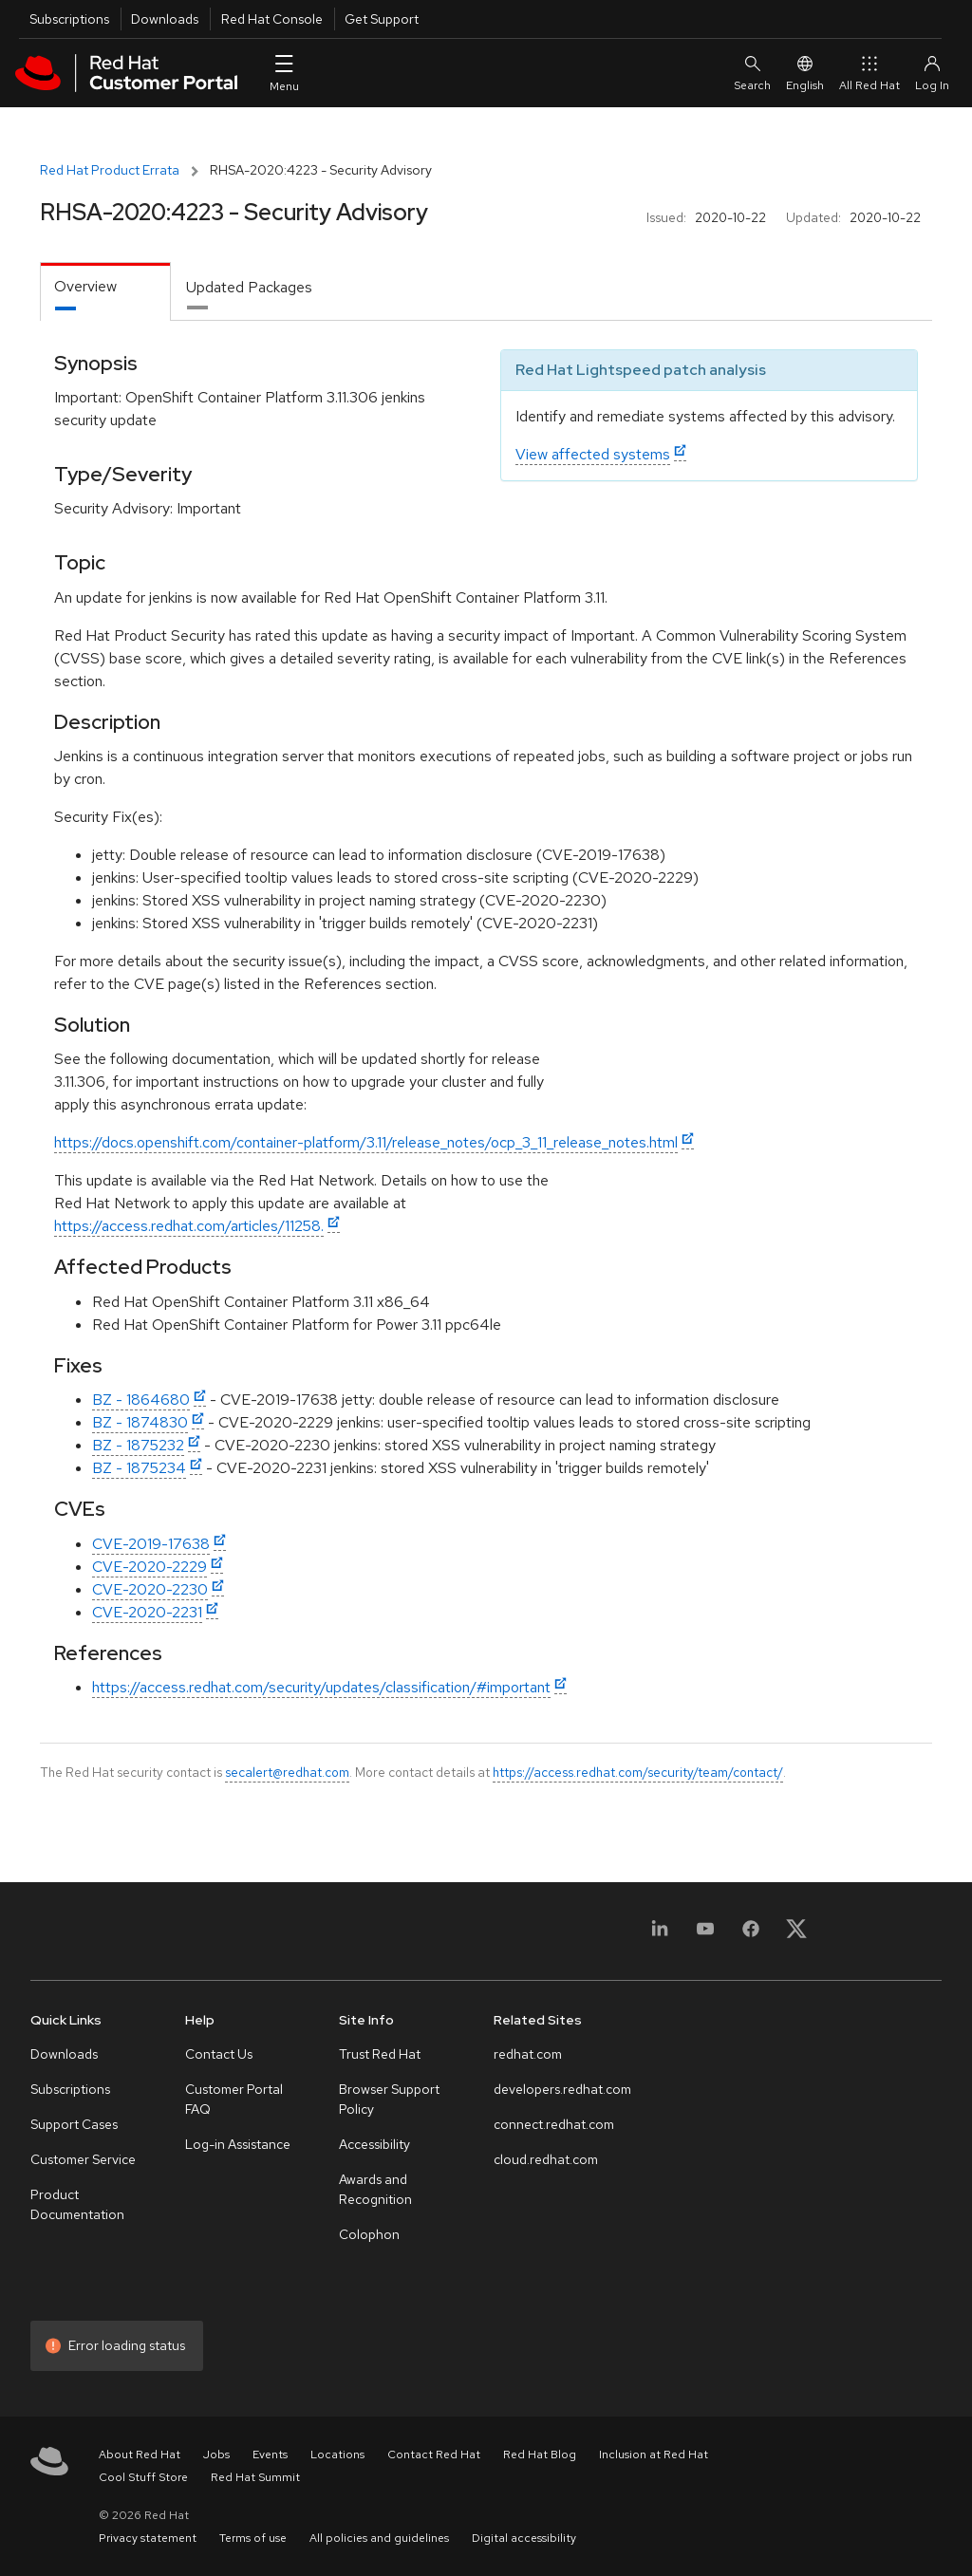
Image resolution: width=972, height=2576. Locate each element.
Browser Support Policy (389, 2099)
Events (270, 2454)
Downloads (164, 19)
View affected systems (592, 454)
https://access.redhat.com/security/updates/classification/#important (321, 1687)
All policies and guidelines (379, 2538)
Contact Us (218, 2054)
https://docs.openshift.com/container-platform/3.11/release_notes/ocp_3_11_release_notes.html (366, 1142)
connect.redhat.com (554, 2124)
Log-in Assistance (237, 2144)
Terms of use (253, 2538)
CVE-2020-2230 (150, 1589)
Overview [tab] (85, 286)
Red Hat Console (272, 19)
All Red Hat (869, 72)
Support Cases (74, 2124)
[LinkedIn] (659, 1935)
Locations (337, 2454)
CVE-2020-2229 (149, 1567)
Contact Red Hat (433, 2454)
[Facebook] (750, 1935)
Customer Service (83, 2159)
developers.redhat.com (562, 2089)
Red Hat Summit (255, 2477)
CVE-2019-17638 (151, 1544)
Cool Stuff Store (143, 2477)
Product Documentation (77, 2204)
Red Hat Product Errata (109, 169)
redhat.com (528, 2054)
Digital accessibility (524, 2538)
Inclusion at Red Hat (653, 2454)
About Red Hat (139, 2454)
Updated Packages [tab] (249, 287)
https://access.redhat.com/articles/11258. (189, 1226)
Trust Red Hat (380, 2054)
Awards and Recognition (375, 2189)
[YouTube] (705, 1935)
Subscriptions (69, 19)
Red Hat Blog (539, 2454)
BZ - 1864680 (141, 1399)
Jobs (216, 2454)
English (805, 72)
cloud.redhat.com (546, 2159)
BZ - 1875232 (138, 1445)
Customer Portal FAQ (234, 2099)
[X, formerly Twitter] (796, 1935)
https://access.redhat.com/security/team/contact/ (638, 1772)
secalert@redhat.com (287, 1772)
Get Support (382, 19)
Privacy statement (147, 2538)
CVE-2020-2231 (147, 1612)
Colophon (369, 2234)
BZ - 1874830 (140, 1422)
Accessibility (374, 2144)
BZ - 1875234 (139, 1468)
